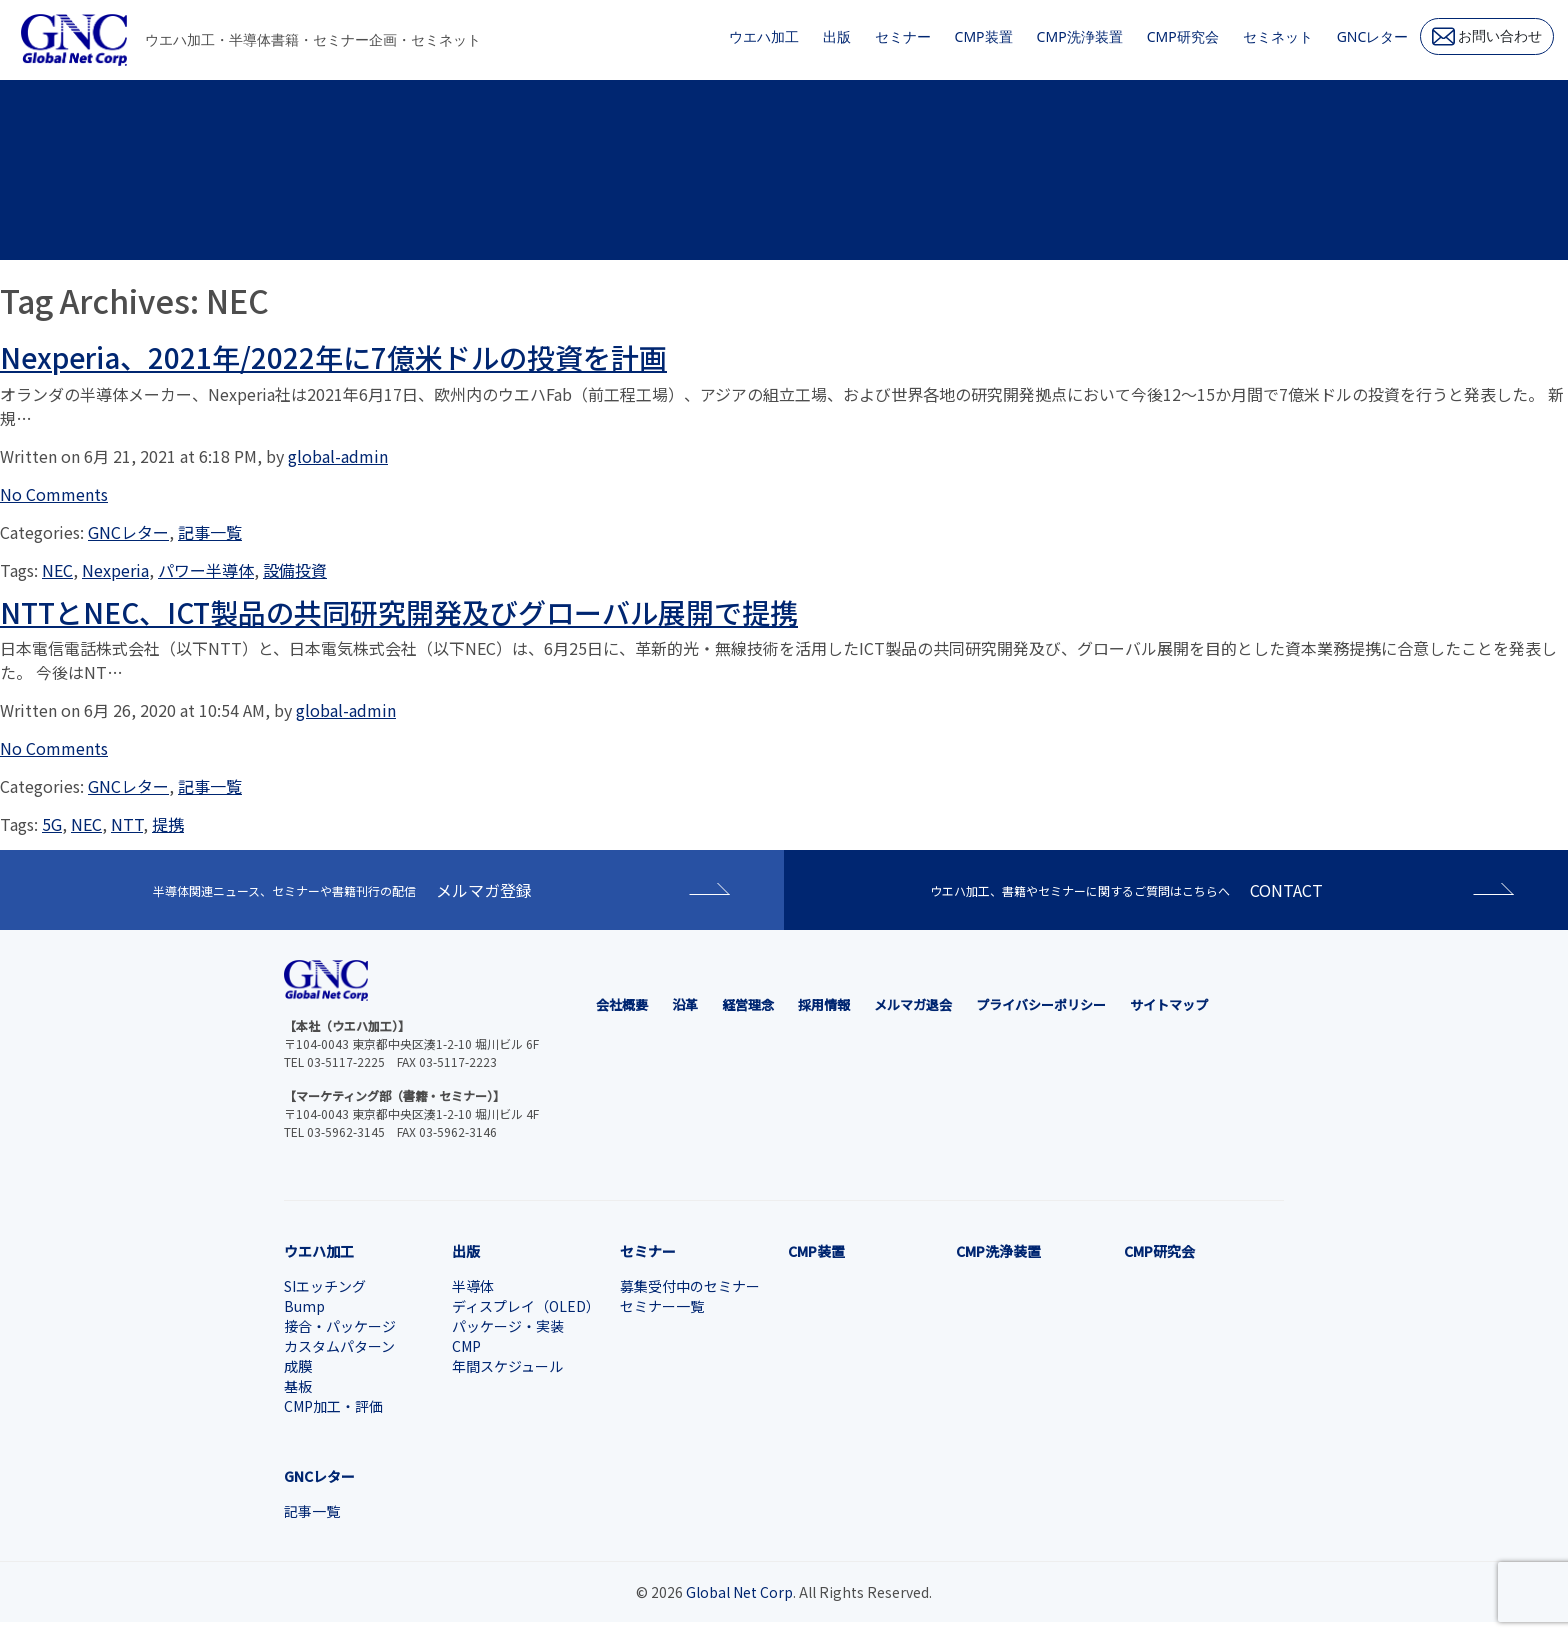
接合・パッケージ (340, 1326)
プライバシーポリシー (1041, 1004)
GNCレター (128, 532)
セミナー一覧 (662, 1306)
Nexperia (115, 570)
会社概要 (622, 1004)
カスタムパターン (339, 1346)
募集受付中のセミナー (690, 1286)
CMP (466, 1346)
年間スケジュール (507, 1366)
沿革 (685, 1004)
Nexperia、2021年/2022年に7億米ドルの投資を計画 (333, 357)
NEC (57, 570)
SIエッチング (325, 1286)
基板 (298, 1386)
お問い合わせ (1487, 36)
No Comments (54, 494)
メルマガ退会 (913, 1004)
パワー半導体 (206, 570)
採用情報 (824, 1004)
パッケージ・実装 (508, 1326)
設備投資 (295, 570)
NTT (127, 824)
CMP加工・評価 (333, 1406)
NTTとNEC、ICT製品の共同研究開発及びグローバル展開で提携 (399, 612)
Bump (304, 1306)
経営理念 (748, 1004)
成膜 (298, 1366)
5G (52, 824)
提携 (168, 824)
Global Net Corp (739, 1592)
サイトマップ (1169, 1004)
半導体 (473, 1286)
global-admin (338, 456)
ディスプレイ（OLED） (526, 1306)
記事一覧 (210, 532)
